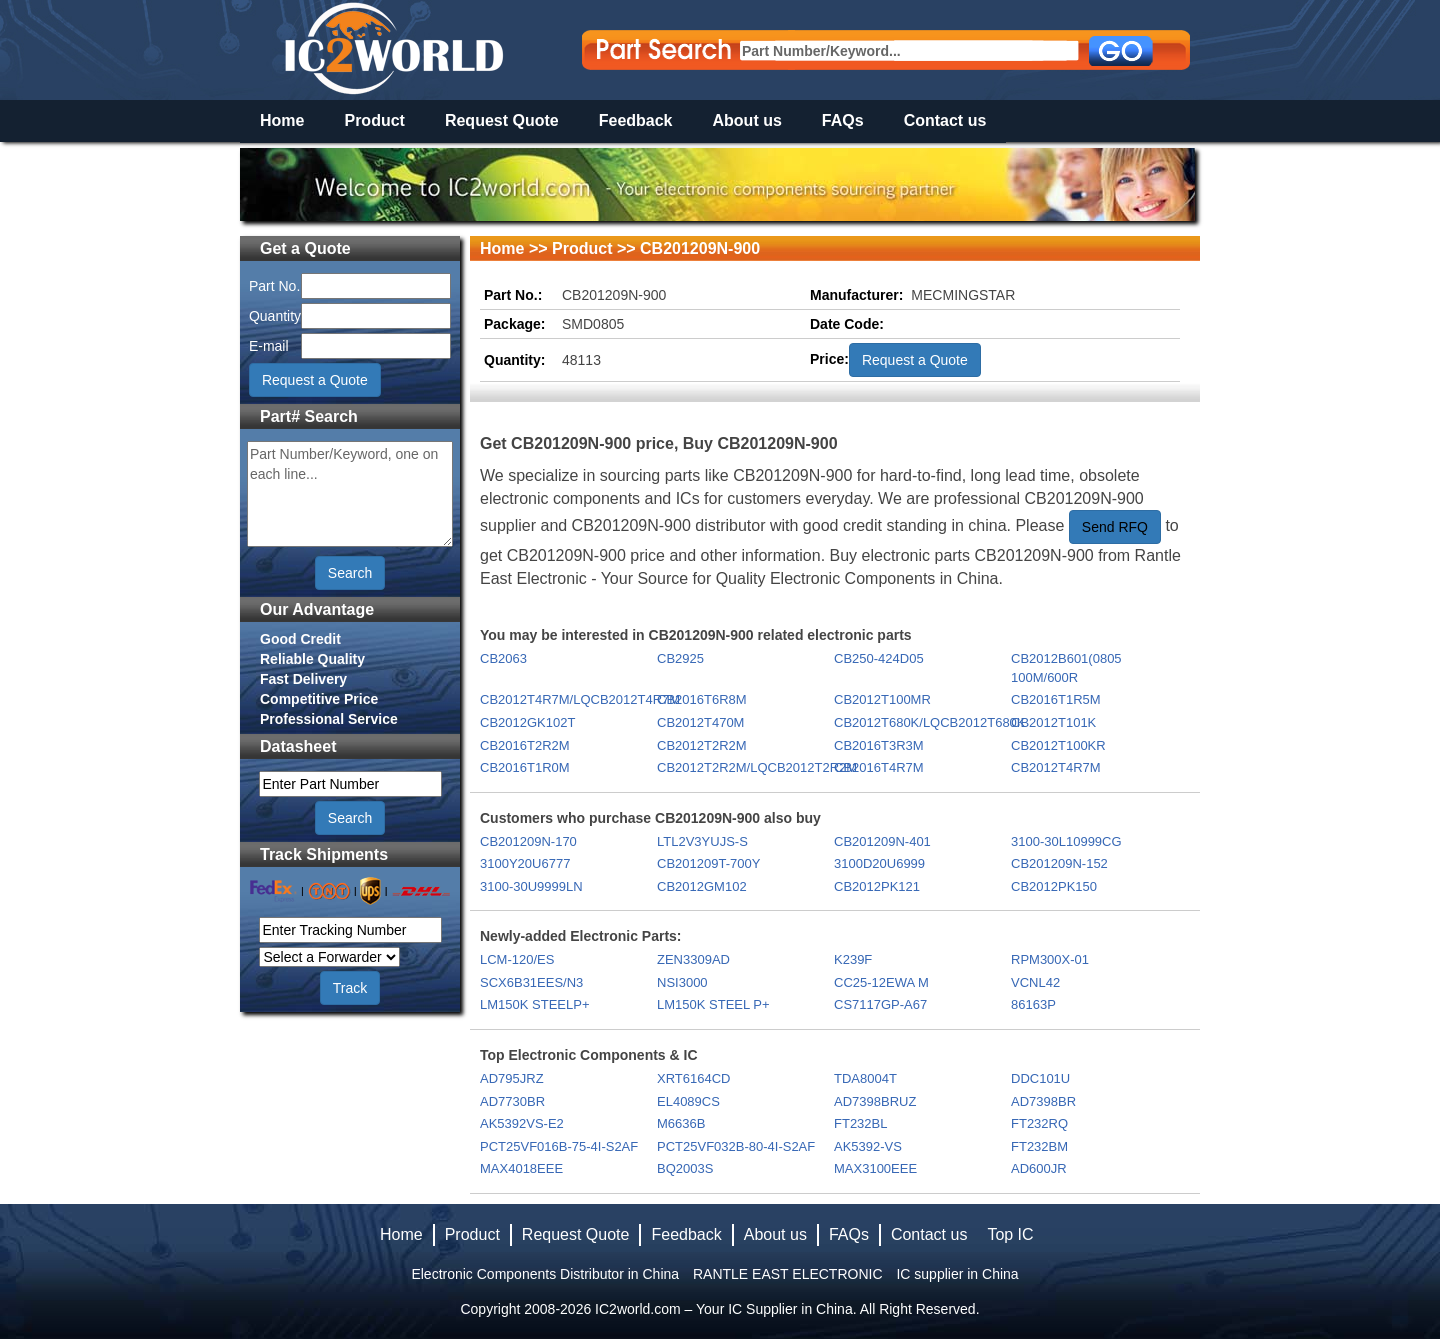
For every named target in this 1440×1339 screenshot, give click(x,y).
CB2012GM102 (702, 886)
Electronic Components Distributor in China (545, 1274)
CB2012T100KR (1058, 745)
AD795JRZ (512, 1078)
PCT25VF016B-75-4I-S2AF (559, 1146)
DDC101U (1040, 1078)
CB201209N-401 (882, 841)
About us (747, 120)
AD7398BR (1043, 1101)
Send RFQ (1115, 527)
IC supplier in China (957, 1274)
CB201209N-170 (528, 841)
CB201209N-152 (1059, 863)
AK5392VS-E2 (522, 1123)
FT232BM (1039, 1146)
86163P (1033, 1004)
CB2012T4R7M (1056, 767)
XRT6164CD (693, 1078)
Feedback (636, 120)
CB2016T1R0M (525, 767)
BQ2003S (685, 1168)
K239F (853, 959)
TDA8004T (865, 1078)
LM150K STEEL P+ (713, 1004)
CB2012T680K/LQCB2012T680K (921, 722)
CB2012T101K (1053, 722)
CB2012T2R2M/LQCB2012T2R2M (744, 767)
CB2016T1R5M (1056, 699)
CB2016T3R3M (879, 745)
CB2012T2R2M (702, 745)
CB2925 (680, 658)
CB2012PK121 (877, 886)
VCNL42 (1035, 982)
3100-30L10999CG (1066, 841)
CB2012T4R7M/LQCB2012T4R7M (567, 699)
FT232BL (860, 1123)
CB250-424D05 (879, 658)
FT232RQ (1039, 1123)
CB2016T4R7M (879, 767)
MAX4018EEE (521, 1168)
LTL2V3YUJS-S (702, 841)
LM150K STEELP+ (534, 1004)
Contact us (945, 120)
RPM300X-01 (1050, 959)
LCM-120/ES (517, 959)
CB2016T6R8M (702, 699)
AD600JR (1039, 1168)
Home (282, 120)
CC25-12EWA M (881, 982)
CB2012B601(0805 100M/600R (1066, 668)
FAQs (843, 120)
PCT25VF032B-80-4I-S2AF (736, 1146)
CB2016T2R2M (525, 745)
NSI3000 (682, 982)
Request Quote (502, 120)
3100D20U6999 (879, 863)
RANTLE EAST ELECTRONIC (788, 1274)
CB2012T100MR (882, 699)
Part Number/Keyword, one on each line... (350, 494)
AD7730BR (512, 1101)
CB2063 (503, 658)
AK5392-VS (868, 1146)
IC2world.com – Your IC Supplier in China (724, 1309)
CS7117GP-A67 (880, 1004)
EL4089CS (688, 1101)
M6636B (681, 1123)
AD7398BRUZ (875, 1101)
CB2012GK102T (527, 722)
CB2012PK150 (1054, 886)
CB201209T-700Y (708, 863)
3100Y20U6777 (525, 863)
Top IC (1010, 1234)
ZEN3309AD (693, 959)
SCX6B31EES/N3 (531, 982)
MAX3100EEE (875, 1168)
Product (374, 120)
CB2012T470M (700, 722)
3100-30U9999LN (531, 886)
